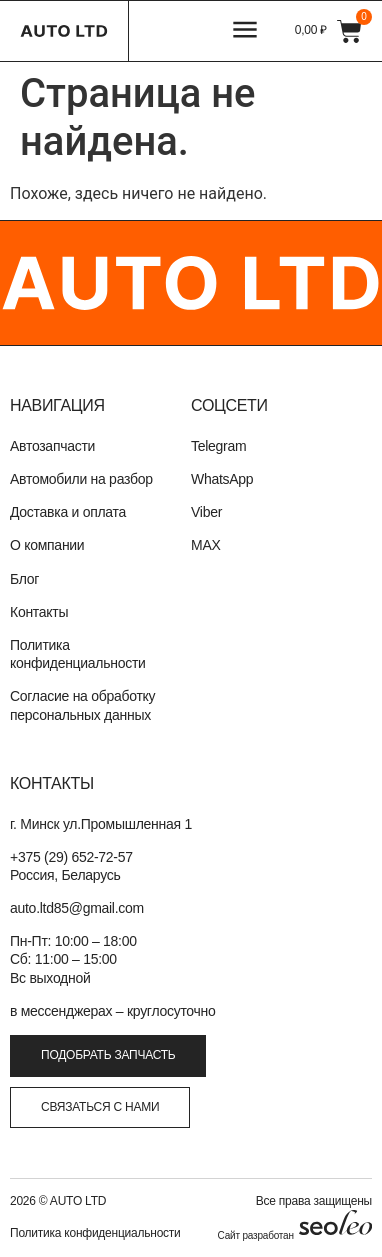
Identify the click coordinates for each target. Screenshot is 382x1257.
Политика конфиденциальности (78, 654)
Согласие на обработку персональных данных (82, 705)
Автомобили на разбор (81, 479)
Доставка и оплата (68, 512)
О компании (47, 545)
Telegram (218, 446)
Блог (24, 579)
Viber (206, 512)
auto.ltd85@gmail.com (77, 908)
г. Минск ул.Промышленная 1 (101, 824)
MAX (206, 545)
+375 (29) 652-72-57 (71, 857)
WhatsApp (222, 479)
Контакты (39, 612)
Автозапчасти (52, 446)
